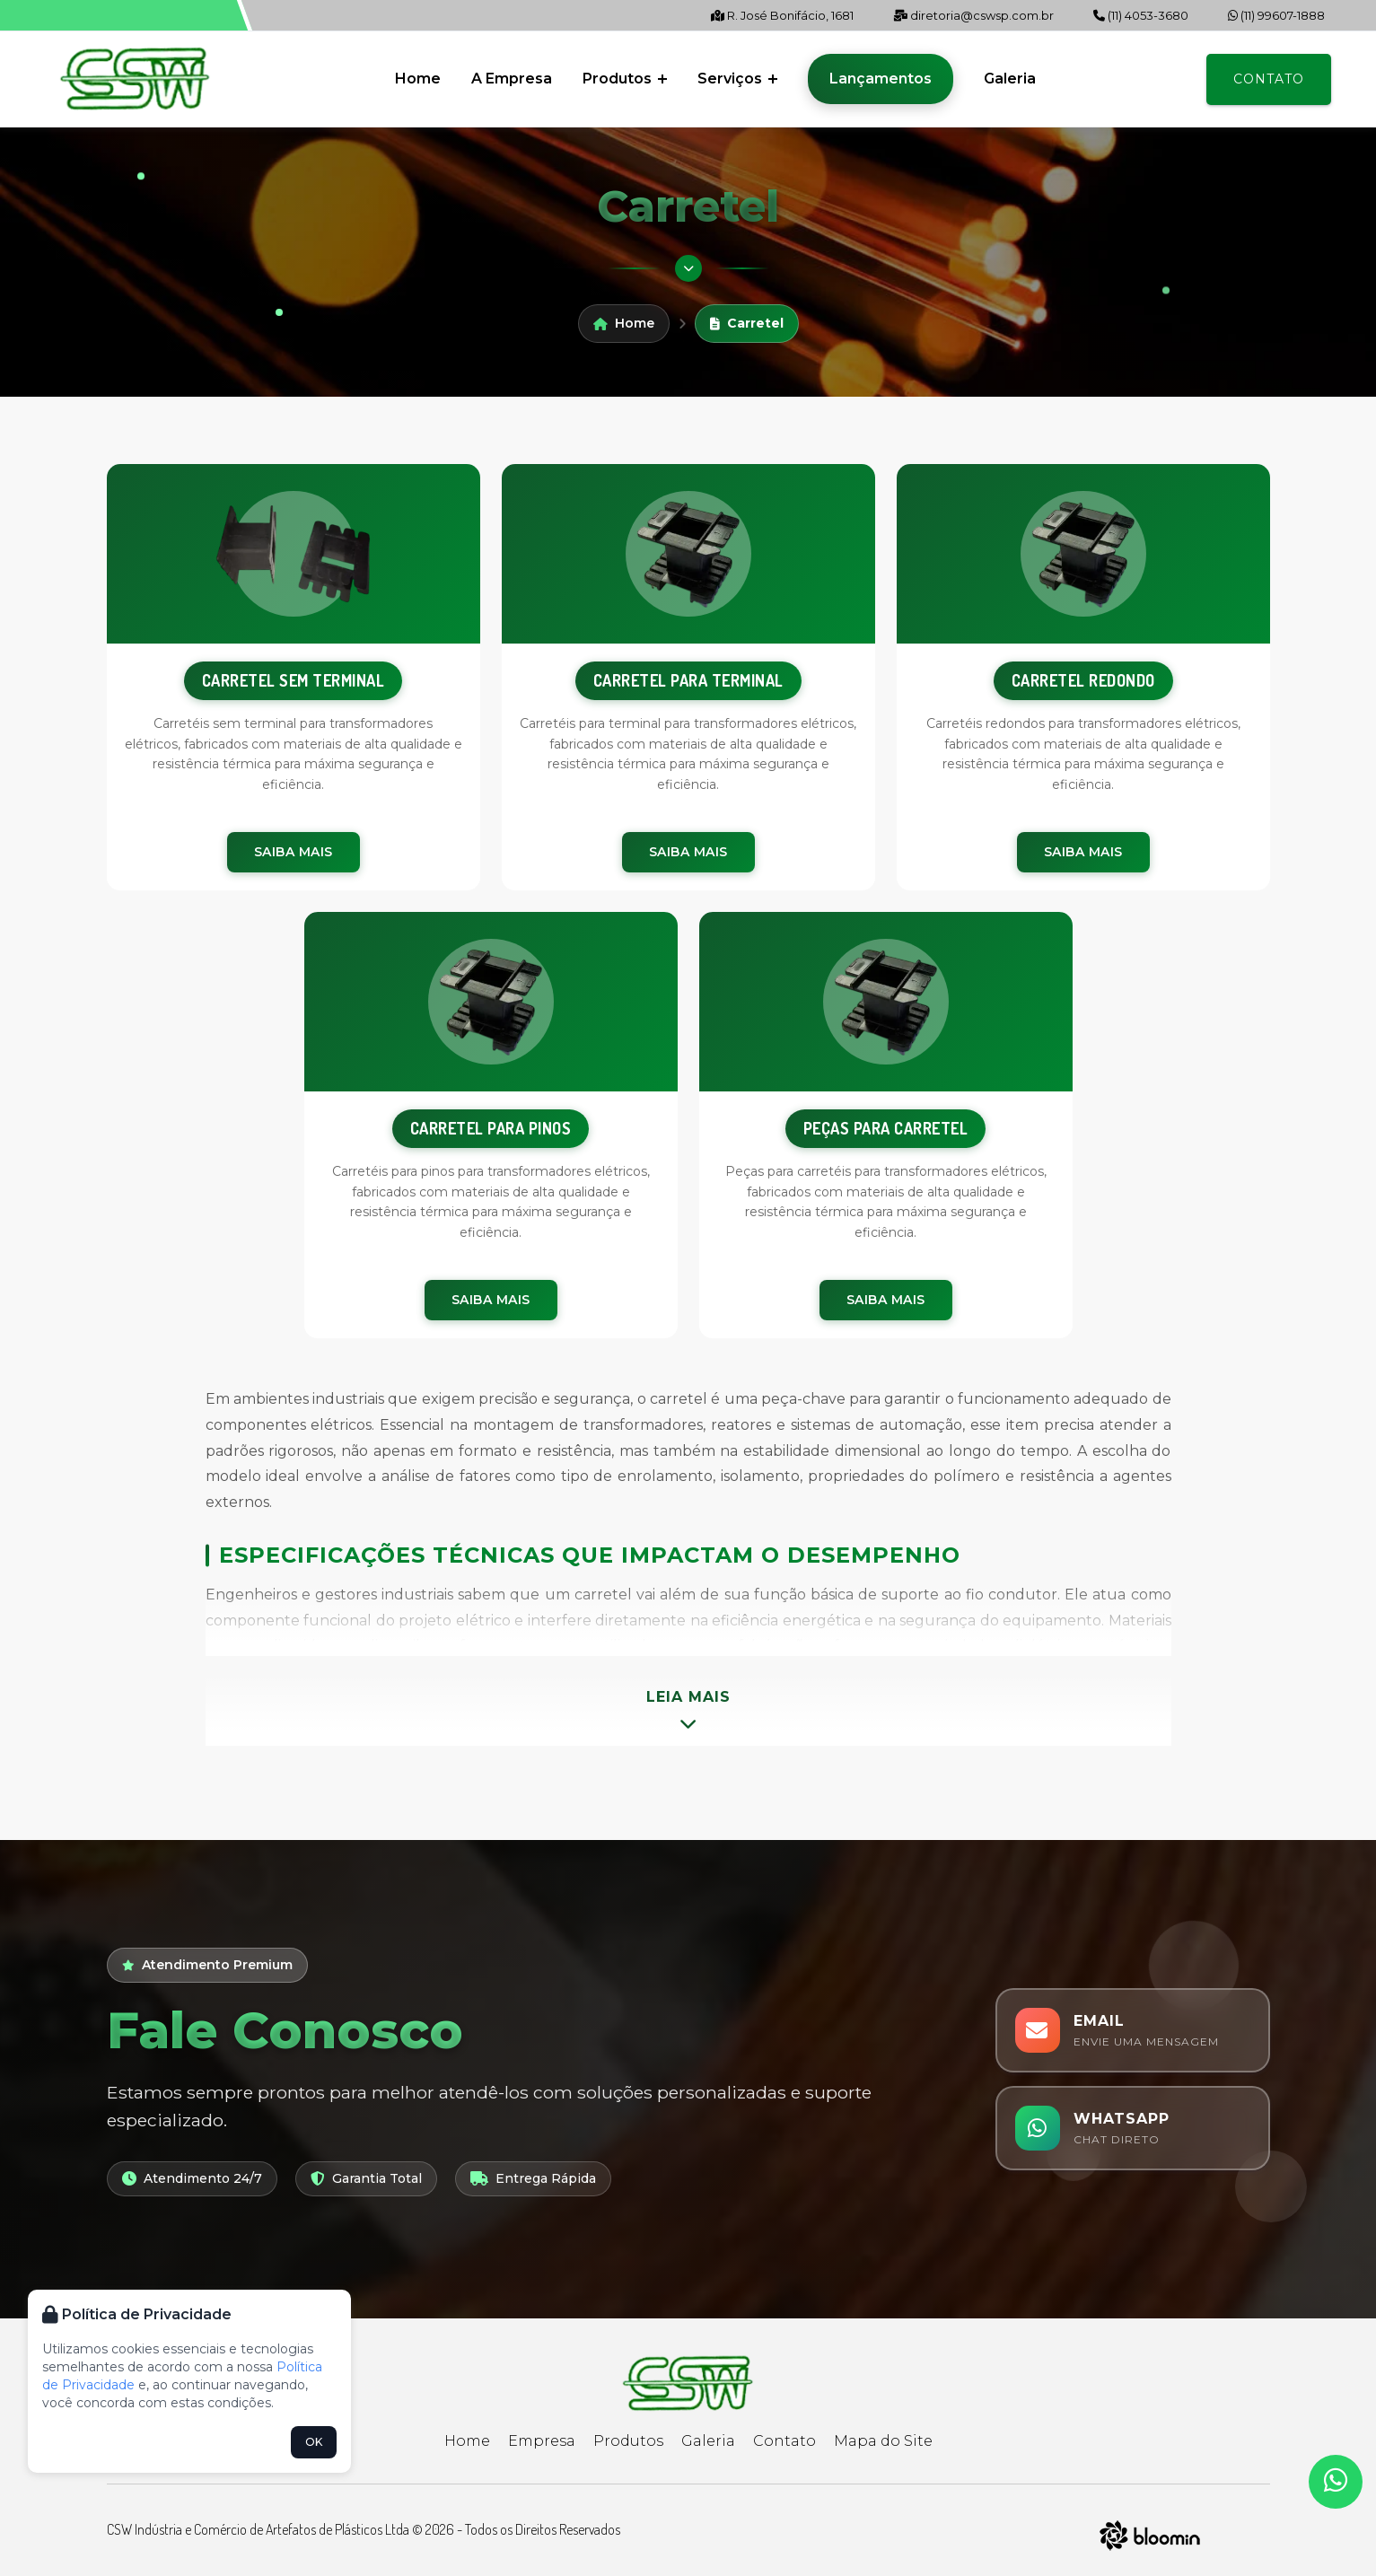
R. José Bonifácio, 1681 (782, 15)
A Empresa (511, 78)
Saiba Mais (293, 852)
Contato (1268, 79)
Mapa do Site (883, 2440)
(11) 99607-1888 (1276, 15)
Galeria (1010, 78)
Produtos (625, 78)
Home (418, 78)
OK (313, 2442)
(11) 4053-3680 (1140, 15)
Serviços (737, 78)
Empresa (541, 2440)
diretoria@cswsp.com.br (973, 15)
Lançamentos (880, 78)
